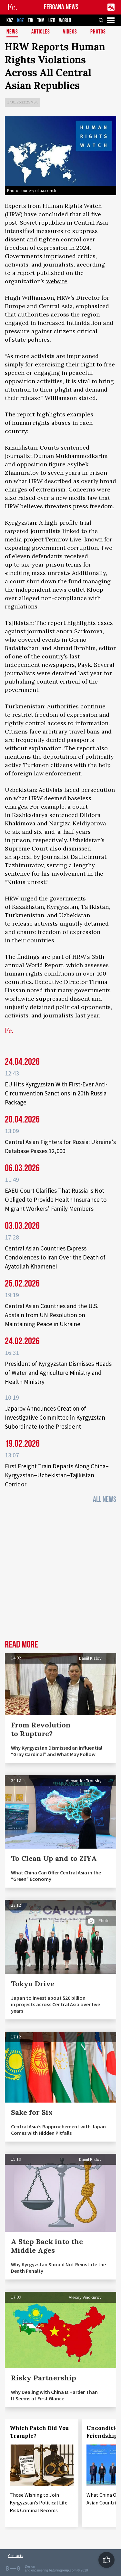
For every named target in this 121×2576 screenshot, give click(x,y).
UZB (51, 20)
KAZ (9, 20)
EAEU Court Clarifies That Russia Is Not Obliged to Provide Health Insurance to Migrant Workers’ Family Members (55, 1199)
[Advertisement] (60, 1574)
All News (104, 1499)
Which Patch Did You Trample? (39, 2432)
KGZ (20, 20)
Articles (40, 32)
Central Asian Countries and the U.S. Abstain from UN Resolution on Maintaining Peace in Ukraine (51, 1315)
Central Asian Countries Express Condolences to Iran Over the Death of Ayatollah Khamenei (55, 1257)
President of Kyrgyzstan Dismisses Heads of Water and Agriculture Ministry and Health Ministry (58, 1372)
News (12, 32)
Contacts (15, 2555)
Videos (70, 32)
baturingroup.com (63, 2570)
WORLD (65, 20)
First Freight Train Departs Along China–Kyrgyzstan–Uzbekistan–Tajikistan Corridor (57, 1475)
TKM (41, 20)
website (56, 281)
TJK (30, 20)
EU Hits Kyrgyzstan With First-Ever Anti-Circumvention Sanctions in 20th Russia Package (56, 1093)
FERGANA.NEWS (61, 7)
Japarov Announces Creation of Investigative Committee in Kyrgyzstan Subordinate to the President (55, 1417)
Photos (98, 32)
